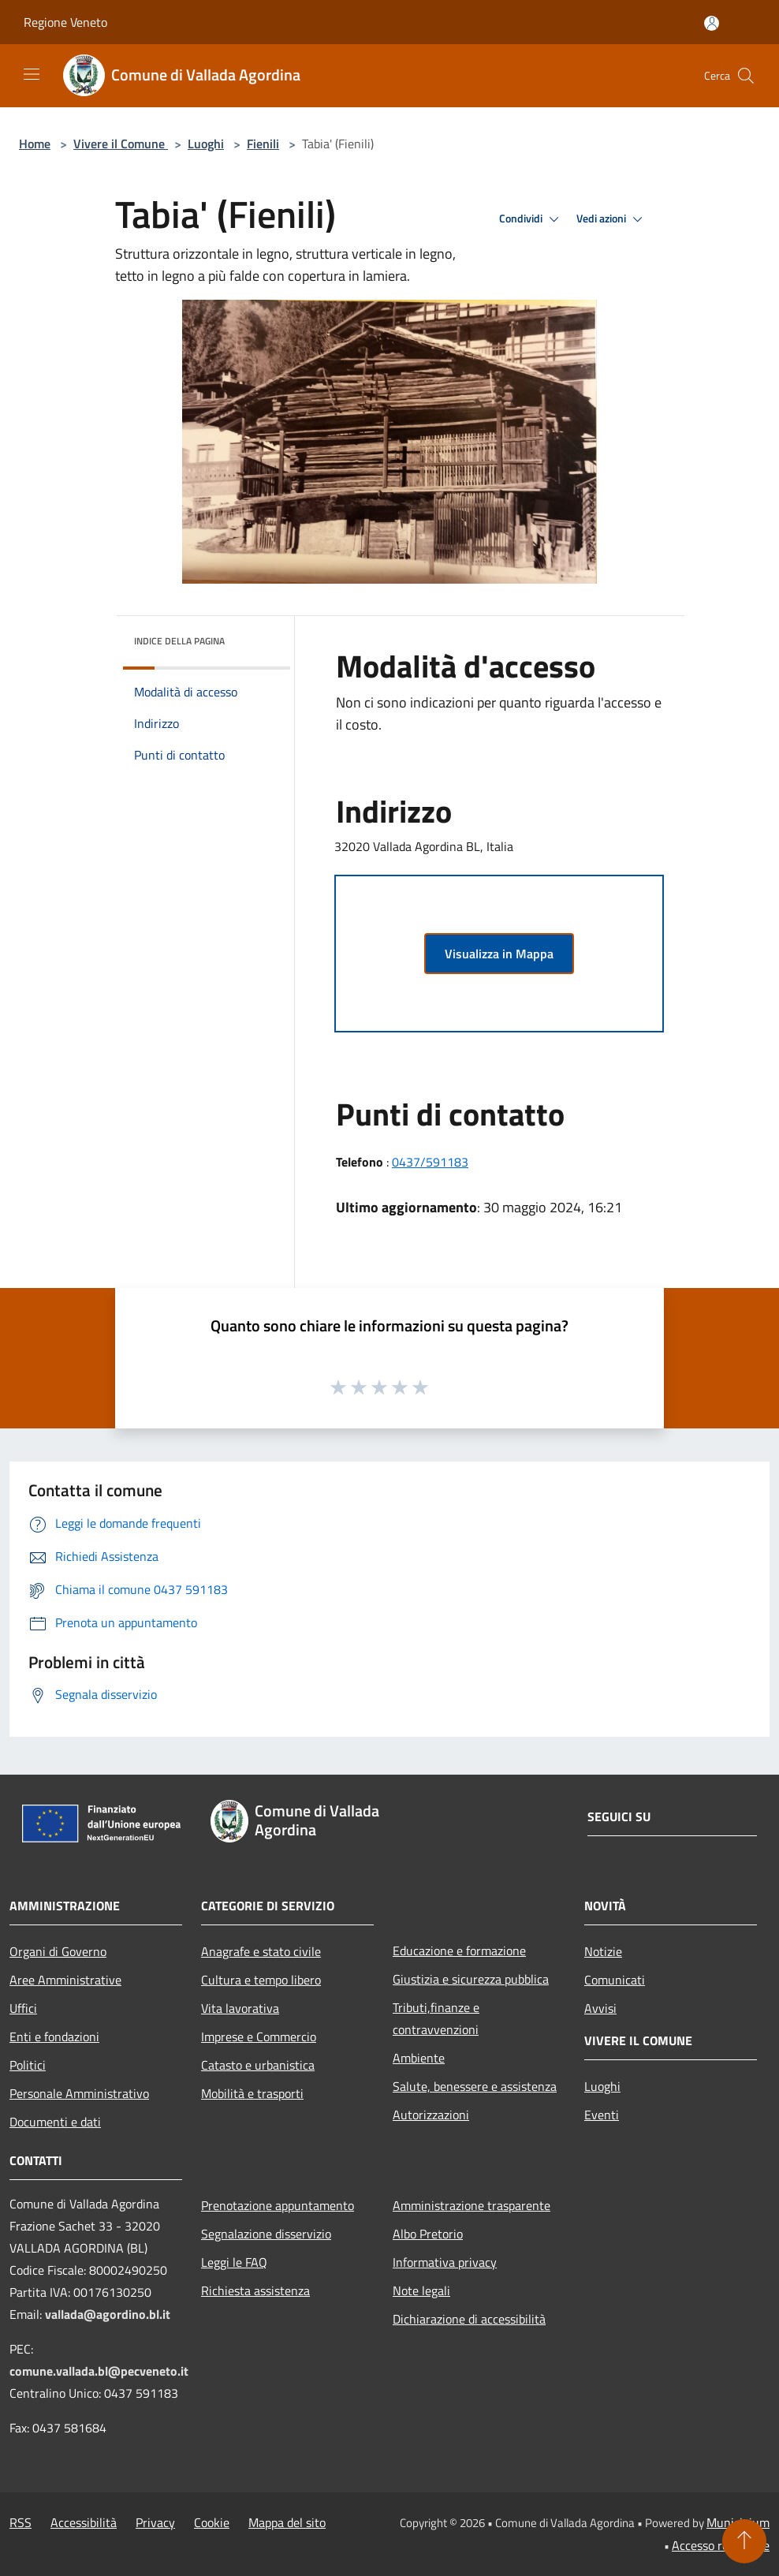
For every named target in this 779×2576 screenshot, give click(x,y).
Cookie (211, 2522)
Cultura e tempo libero (261, 1979)
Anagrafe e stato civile (261, 1951)
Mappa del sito (287, 2522)
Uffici (23, 2008)
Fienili (263, 143)
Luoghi (206, 143)
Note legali (421, 2290)
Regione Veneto (65, 22)
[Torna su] (744, 2541)
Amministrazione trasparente (471, 2205)
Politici (27, 2064)
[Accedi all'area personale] (711, 23)
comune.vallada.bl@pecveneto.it (98, 2370)
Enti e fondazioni (54, 2036)
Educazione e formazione (459, 1950)
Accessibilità (83, 2522)
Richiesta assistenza (255, 2290)
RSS (20, 2522)
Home (34, 143)
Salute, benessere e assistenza (475, 2086)
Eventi (601, 2114)
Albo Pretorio (428, 2233)
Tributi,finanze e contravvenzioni (436, 2018)
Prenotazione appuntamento (277, 2205)
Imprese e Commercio (258, 2036)
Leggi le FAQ (234, 2262)
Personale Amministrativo (79, 2093)
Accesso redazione (721, 2545)
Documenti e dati (55, 2121)
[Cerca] (745, 75)
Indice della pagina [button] (179, 640)
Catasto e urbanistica (258, 2064)
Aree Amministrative (65, 1979)
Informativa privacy (445, 2262)
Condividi (531, 219)
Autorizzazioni (431, 2114)
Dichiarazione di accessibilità (469, 2318)
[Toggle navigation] (31, 74)
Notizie (603, 1951)
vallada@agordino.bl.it (107, 2314)
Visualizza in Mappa (499, 953)
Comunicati (614, 1979)
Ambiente (419, 2057)
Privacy (155, 2522)
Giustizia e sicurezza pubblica (471, 1978)
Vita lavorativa (240, 2008)
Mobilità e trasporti (252, 2093)
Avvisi (600, 2008)
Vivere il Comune (120, 143)
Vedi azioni (611, 219)
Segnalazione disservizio (266, 2233)
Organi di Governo (57, 1951)
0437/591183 (430, 1161)
